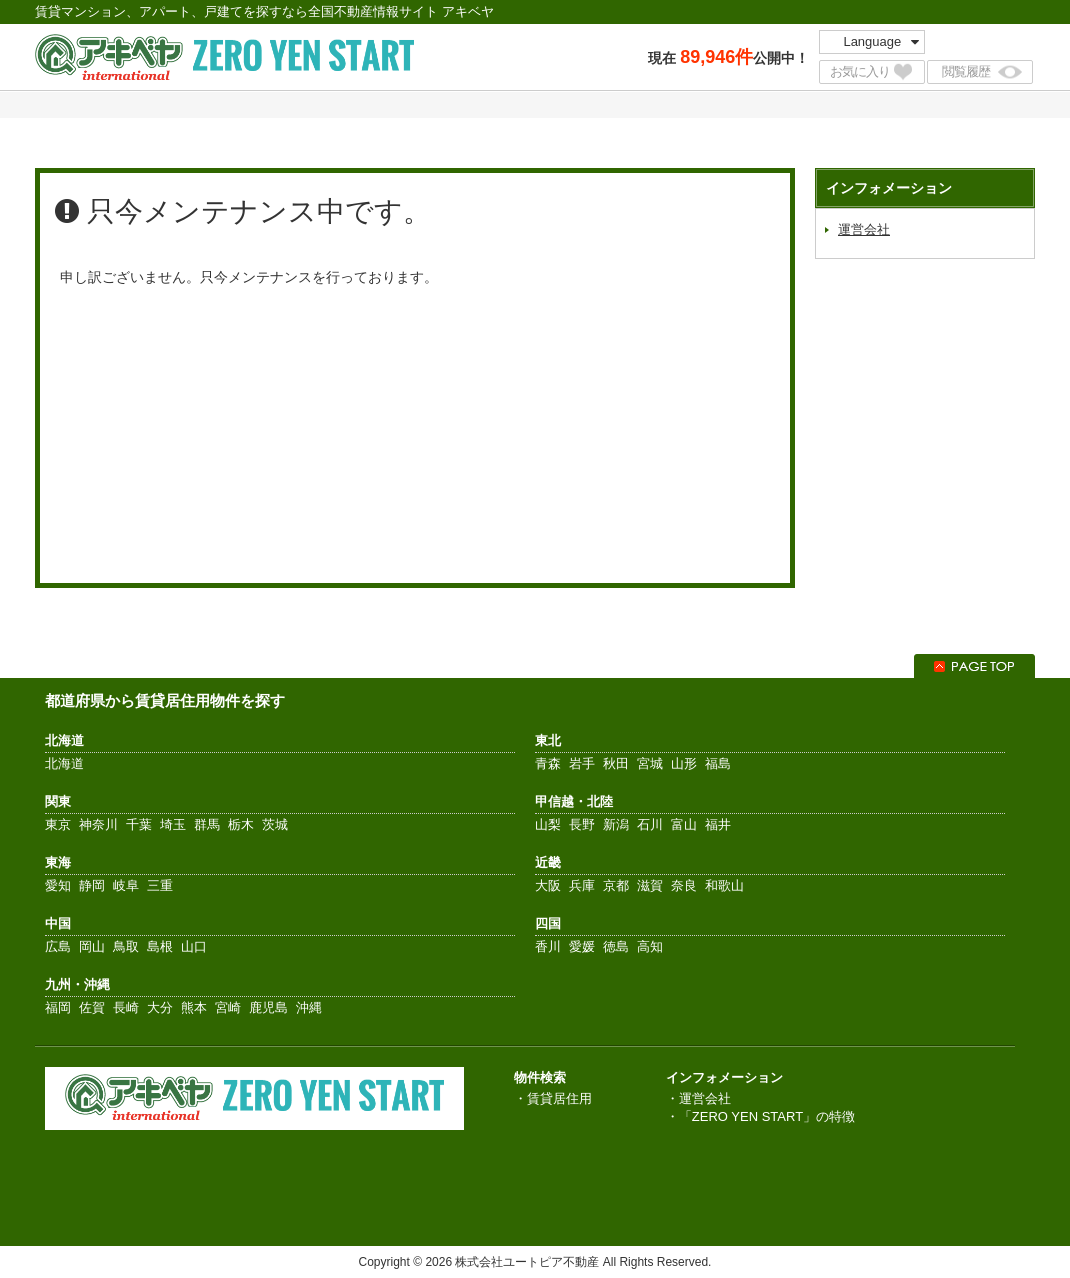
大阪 (548, 885)
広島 (58, 946)
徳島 (616, 946)
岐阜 (126, 885)
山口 (194, 946)
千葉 (139, 824)
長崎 (126, 1007)
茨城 (275, 824)
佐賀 (92, 1007)
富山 (684, 824)
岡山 (92, 946)
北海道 (64, 763)
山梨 (548, 824)
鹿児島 (268, 1007)
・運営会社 (698, 1098)
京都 (616, 885)
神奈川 (98, 824)
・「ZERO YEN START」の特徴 (760, 1116)
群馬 (207, 824)
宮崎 (228, 1007)
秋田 (616, 763)
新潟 (616, 824)
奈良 (684, 885)
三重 (160, 885)
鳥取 (126, 946)
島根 (160, 946)
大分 (160, 1007)
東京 (58, 824)
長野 (582, 824)
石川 (650, 824)
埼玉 (173, 824)
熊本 (194, 1007)
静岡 (92, 885)
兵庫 (582, 885)
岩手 (582, 763)
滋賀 (650, 885)
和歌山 (724, 885)
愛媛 (582, 946)
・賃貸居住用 (553, 1098)
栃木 (241, 824)
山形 (684, 763)
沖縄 (309, 1007)
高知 (650, 946)
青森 (548, 763)
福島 (718, 763)
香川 (548, 946)
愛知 (58, 885)
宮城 (650, 763)
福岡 (58, 1007)
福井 (718, 824)
